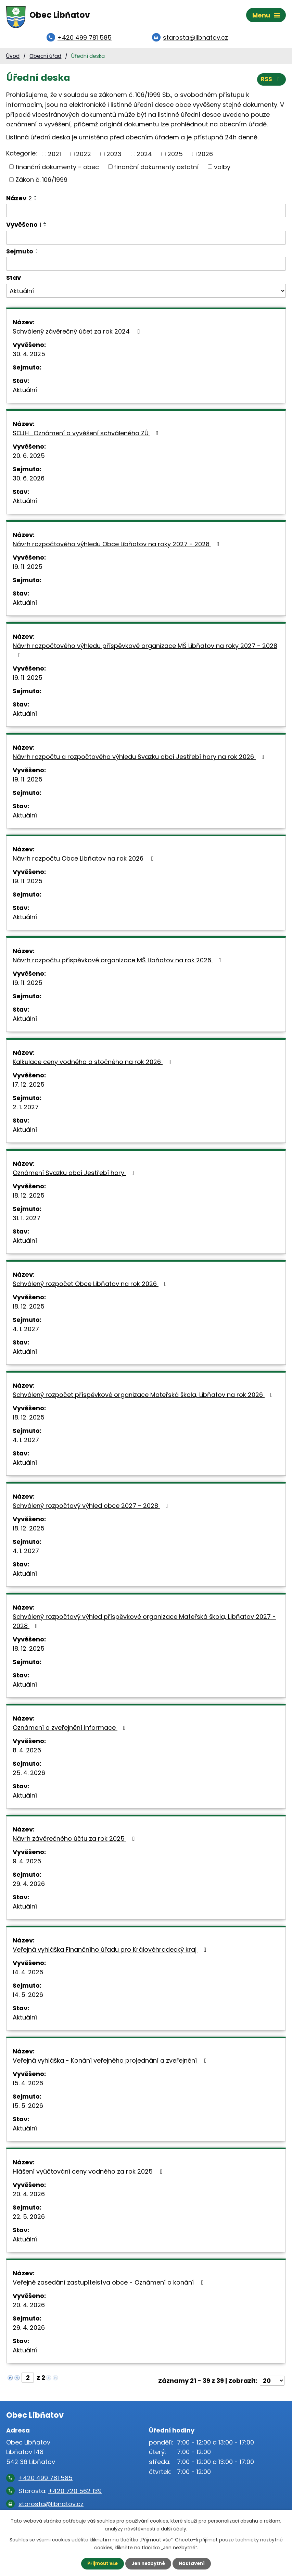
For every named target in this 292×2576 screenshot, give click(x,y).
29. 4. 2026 (29, 1887)
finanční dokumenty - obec (57, 169)
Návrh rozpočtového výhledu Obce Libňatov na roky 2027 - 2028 (117, 547)
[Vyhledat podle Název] (146, 213)
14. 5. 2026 (28, 1997)
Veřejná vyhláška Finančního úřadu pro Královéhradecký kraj (111, 1952)
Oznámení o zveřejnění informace (70, 1730)
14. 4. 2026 (28, 1975)
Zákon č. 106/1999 (41, 182)
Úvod (13, 58)
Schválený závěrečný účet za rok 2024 (77, 334)
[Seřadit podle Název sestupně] (35, 202)
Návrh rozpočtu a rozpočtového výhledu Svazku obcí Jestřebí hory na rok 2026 (140, 759)
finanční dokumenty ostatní (156, 169)
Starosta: (60, 2493)
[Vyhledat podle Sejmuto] (146, 266)
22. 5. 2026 (29, 2219)
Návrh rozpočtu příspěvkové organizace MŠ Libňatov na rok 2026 (118, 963)
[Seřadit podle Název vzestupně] (35, 199)
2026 (205, 156)
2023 (114, 156)
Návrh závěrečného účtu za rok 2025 (75, 1841)
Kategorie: (21, 156)
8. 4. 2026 (27, 1753)
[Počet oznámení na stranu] (272, 2384)
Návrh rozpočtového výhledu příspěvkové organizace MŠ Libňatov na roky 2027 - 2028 (145, 653)
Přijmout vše (101, 2563)
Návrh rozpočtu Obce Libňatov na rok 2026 (84, 861)
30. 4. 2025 (29, 357)
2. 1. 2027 (26, 1110)
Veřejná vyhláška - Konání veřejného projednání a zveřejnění (111, 2063)
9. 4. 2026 (27, 1864)
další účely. (174, 2528)
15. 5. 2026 (28, 2108)
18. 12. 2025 (29, 1198)
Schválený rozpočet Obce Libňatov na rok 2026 (91, 1287)
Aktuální (25, 393)
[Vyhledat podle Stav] (146, 294)
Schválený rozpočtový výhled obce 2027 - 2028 (92, 1508)
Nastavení (194, 2563)
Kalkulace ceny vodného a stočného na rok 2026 (93, 1065)
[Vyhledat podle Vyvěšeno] (146, 240)
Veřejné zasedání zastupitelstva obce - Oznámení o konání (109, 2285)
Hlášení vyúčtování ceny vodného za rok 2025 (89, 2174)
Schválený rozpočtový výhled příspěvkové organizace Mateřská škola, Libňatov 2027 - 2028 (144, 1624)
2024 (144, 156)
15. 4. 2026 (28, 2086)
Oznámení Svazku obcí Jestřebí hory (75, 1176)
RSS (271, 81)
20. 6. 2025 (29, 458)
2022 (83, 156)
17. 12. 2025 (29, 1087)
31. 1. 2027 (26, 1221)
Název (19, 201)
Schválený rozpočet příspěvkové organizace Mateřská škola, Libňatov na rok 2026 (144, 1397)
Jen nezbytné (149, 2563)
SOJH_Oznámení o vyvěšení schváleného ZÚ (87, 436)
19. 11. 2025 (27, 569)
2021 (54, 156)
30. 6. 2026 (29, 481)
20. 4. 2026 (29, 2197)
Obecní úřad (45, 58)
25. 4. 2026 (29, 1776)
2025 (175, 156)
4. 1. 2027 (26, 1332)
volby (222, 169)
